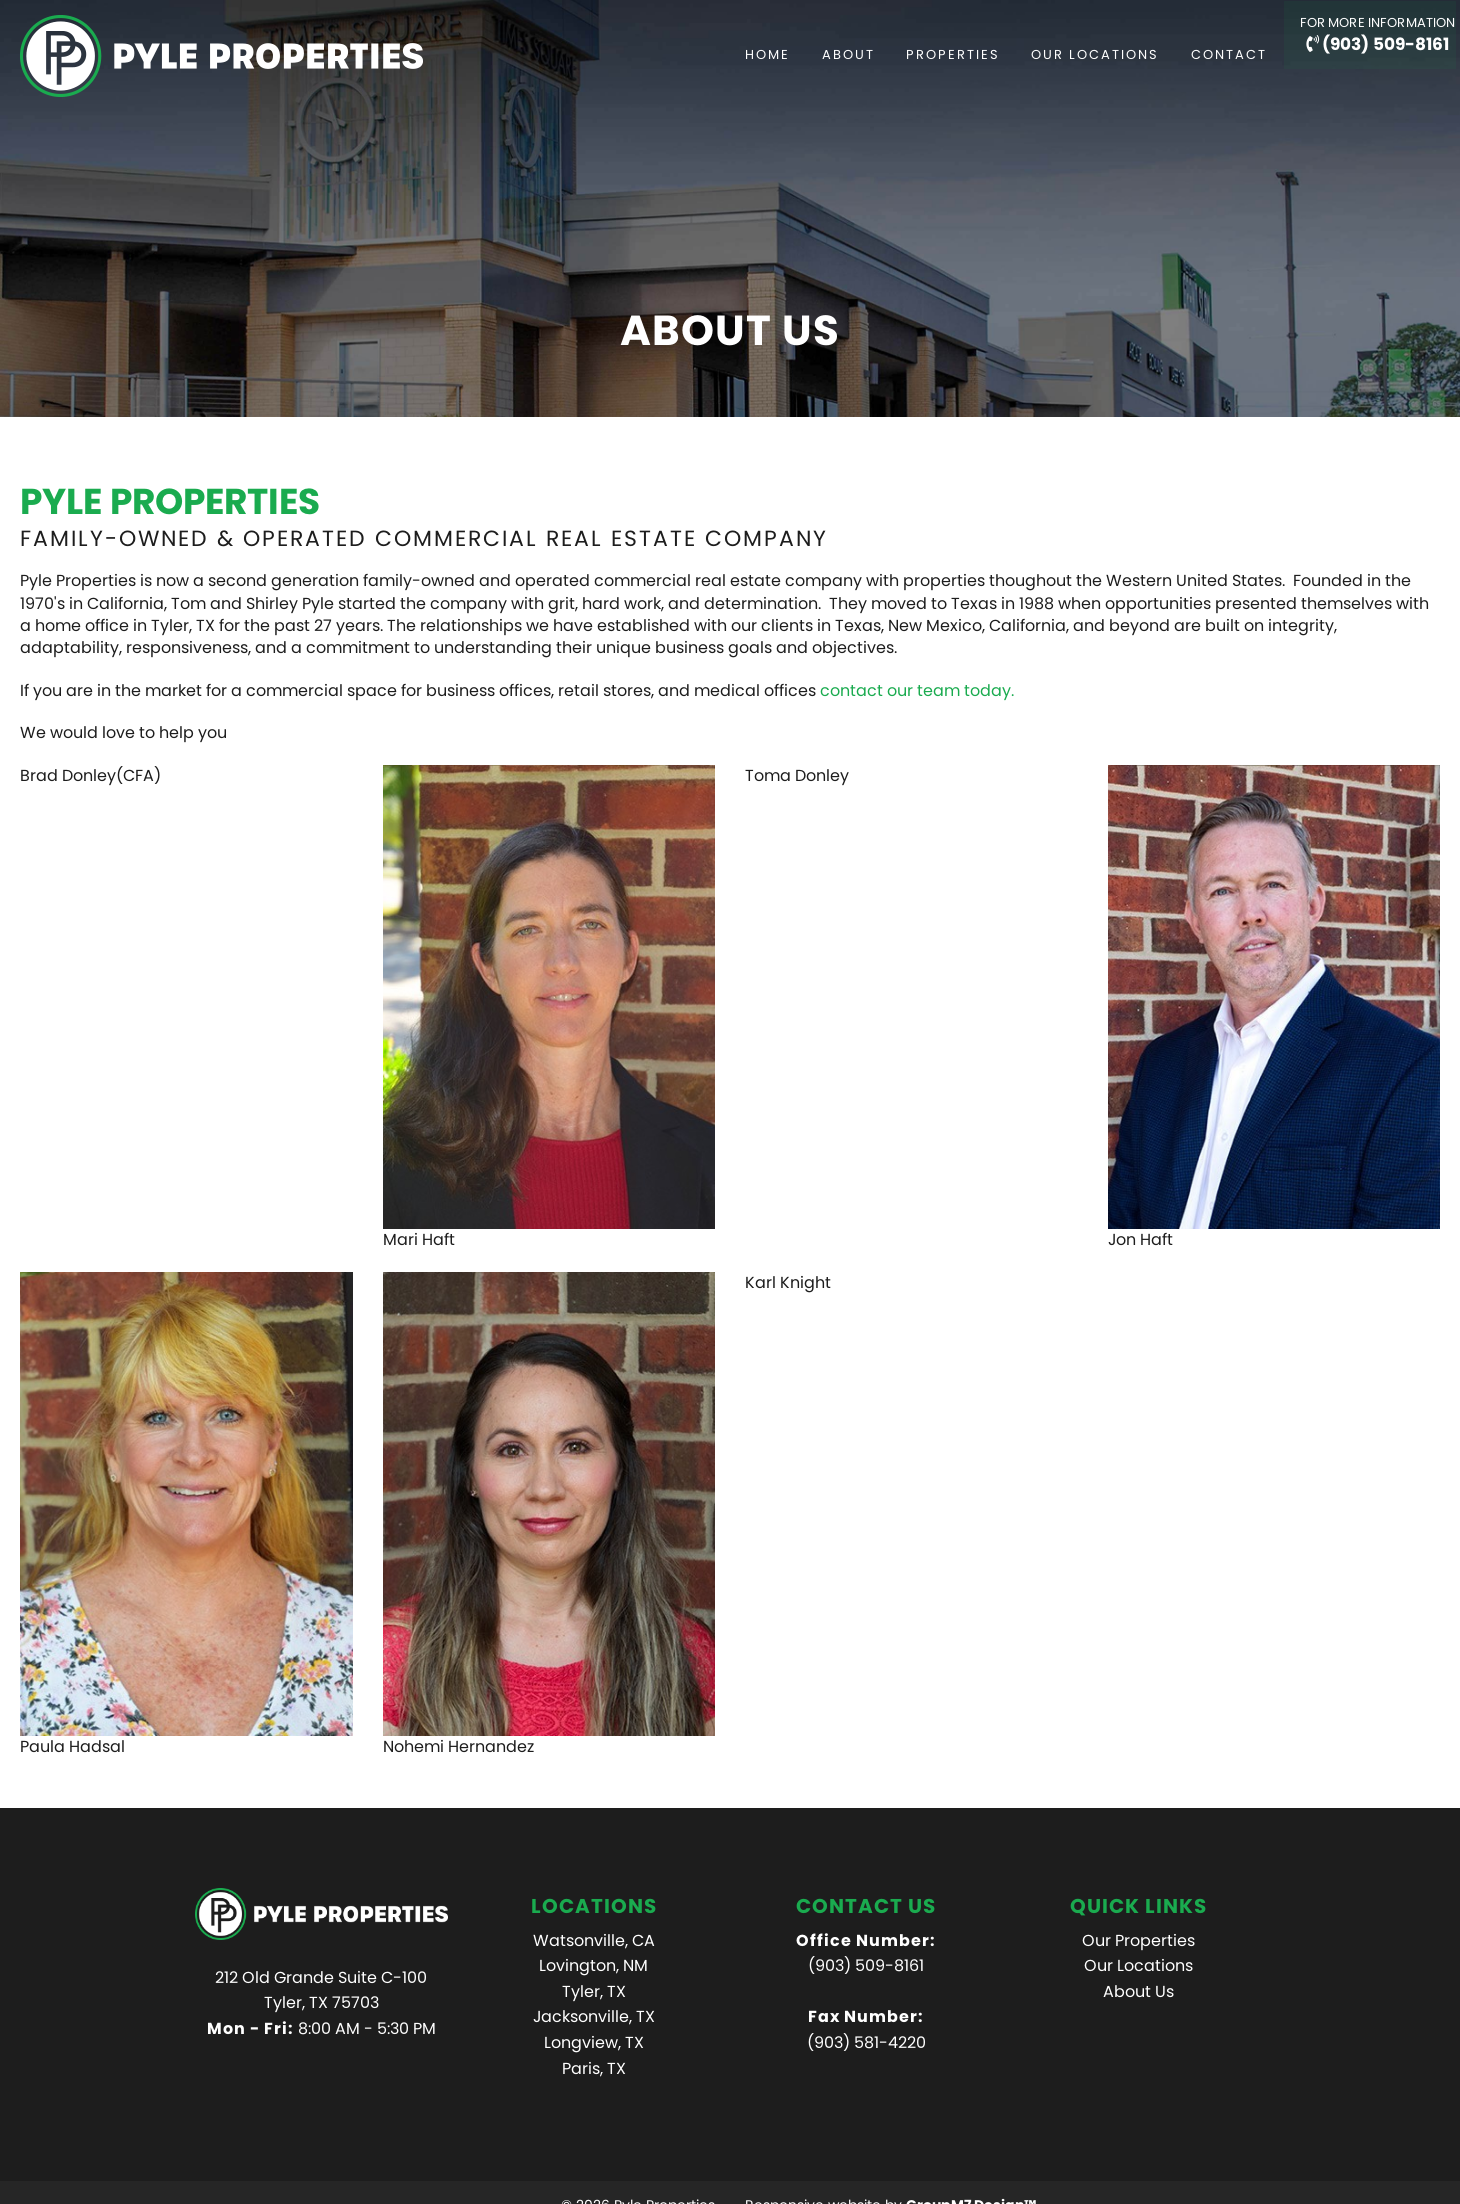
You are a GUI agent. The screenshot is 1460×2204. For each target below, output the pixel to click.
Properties (902, 54)
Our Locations (1045, 54)
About (797, 54)
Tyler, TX (594, 1991)
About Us (1138, 1991)
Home (717, 54)
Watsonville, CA (594, 1940)
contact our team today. (919, 690)
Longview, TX (594, 2042)
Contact (1178, 54)
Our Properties (1138, 1940)
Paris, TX (594, 2068)
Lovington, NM (593, 1965)
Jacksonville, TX (594, 2016)
